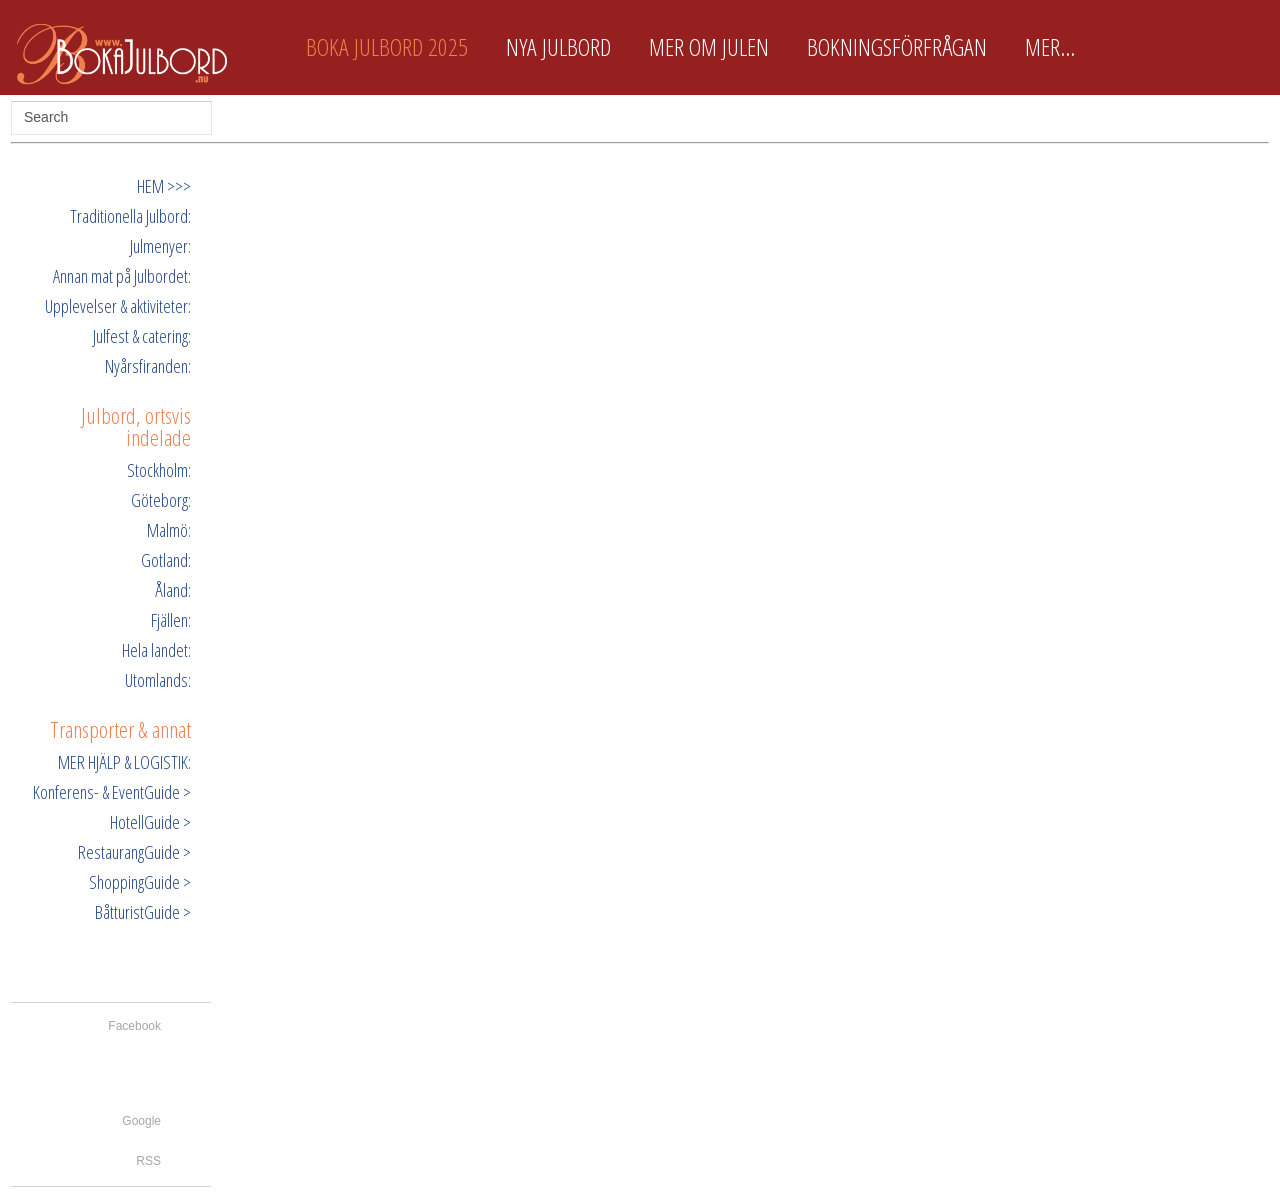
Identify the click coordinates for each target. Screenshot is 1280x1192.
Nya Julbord (558, 47)
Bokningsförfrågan (897, 47)
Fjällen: (171, 620)
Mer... (1050, 47)
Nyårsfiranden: (148, 366)
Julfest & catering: (142, 336)
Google (141, 1121)
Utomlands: (158, 680)
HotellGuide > (150, 822)
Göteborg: (161, 500)
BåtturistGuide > (143, 912)
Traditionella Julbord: (130, 216)
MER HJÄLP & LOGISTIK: (124, 762)
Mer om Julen (709, 47)
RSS (148, 1161)
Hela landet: (156, 650)
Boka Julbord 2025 (387, 47)
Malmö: (169, 530)
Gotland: (166, 560)
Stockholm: (159, 470)
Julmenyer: (160, 246)
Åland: (173, 590)
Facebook (134, 1026)
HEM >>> (164, 186)
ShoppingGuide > (140, 882)
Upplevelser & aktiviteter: (118, 306)
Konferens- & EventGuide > (112, 792)
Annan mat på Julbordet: (122, 276)
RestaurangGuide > (134, 852)
